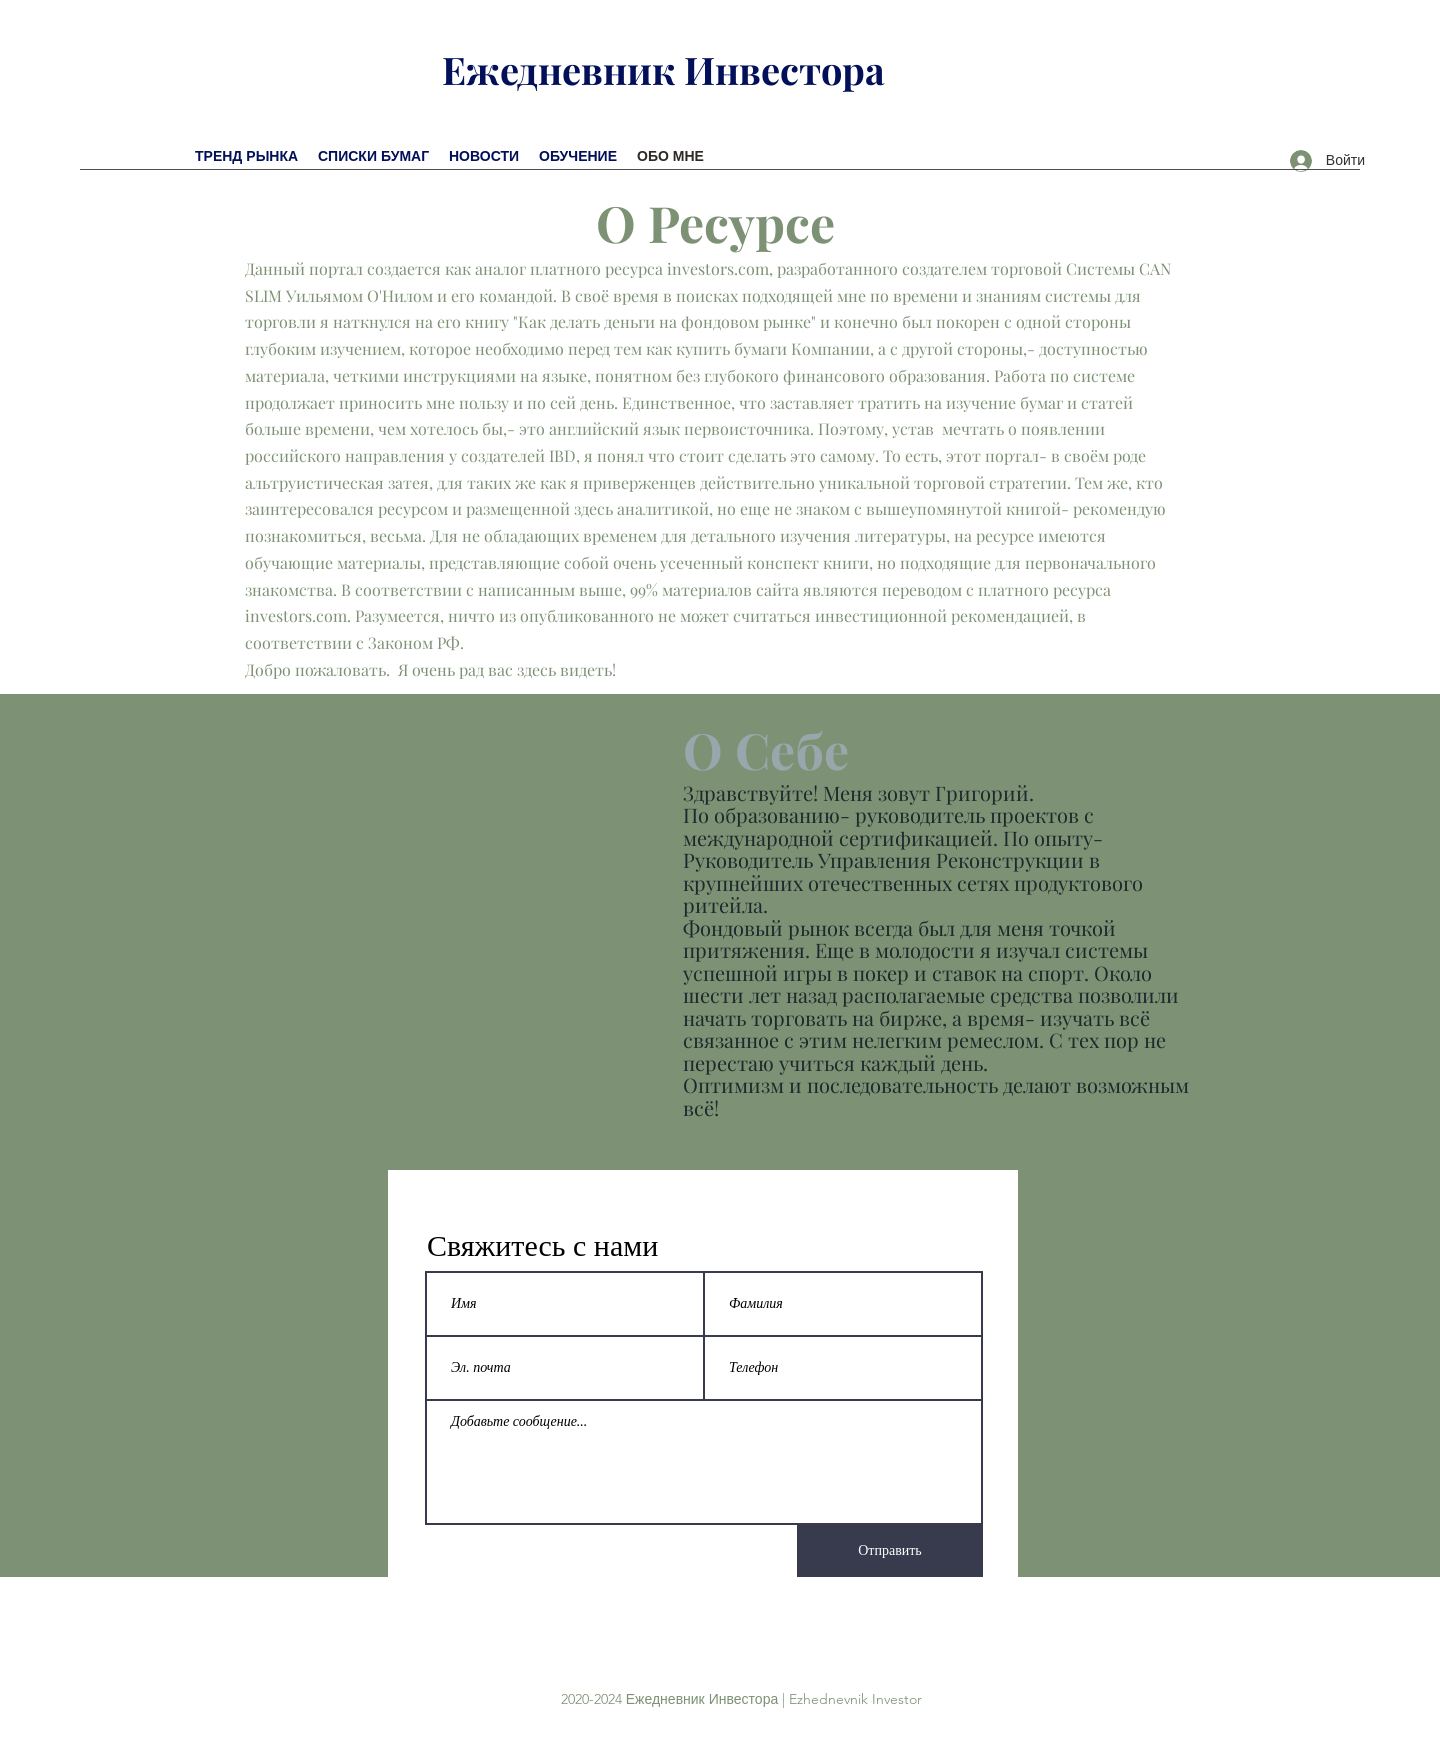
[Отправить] (890, 1551)
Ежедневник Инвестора (663, 69)
